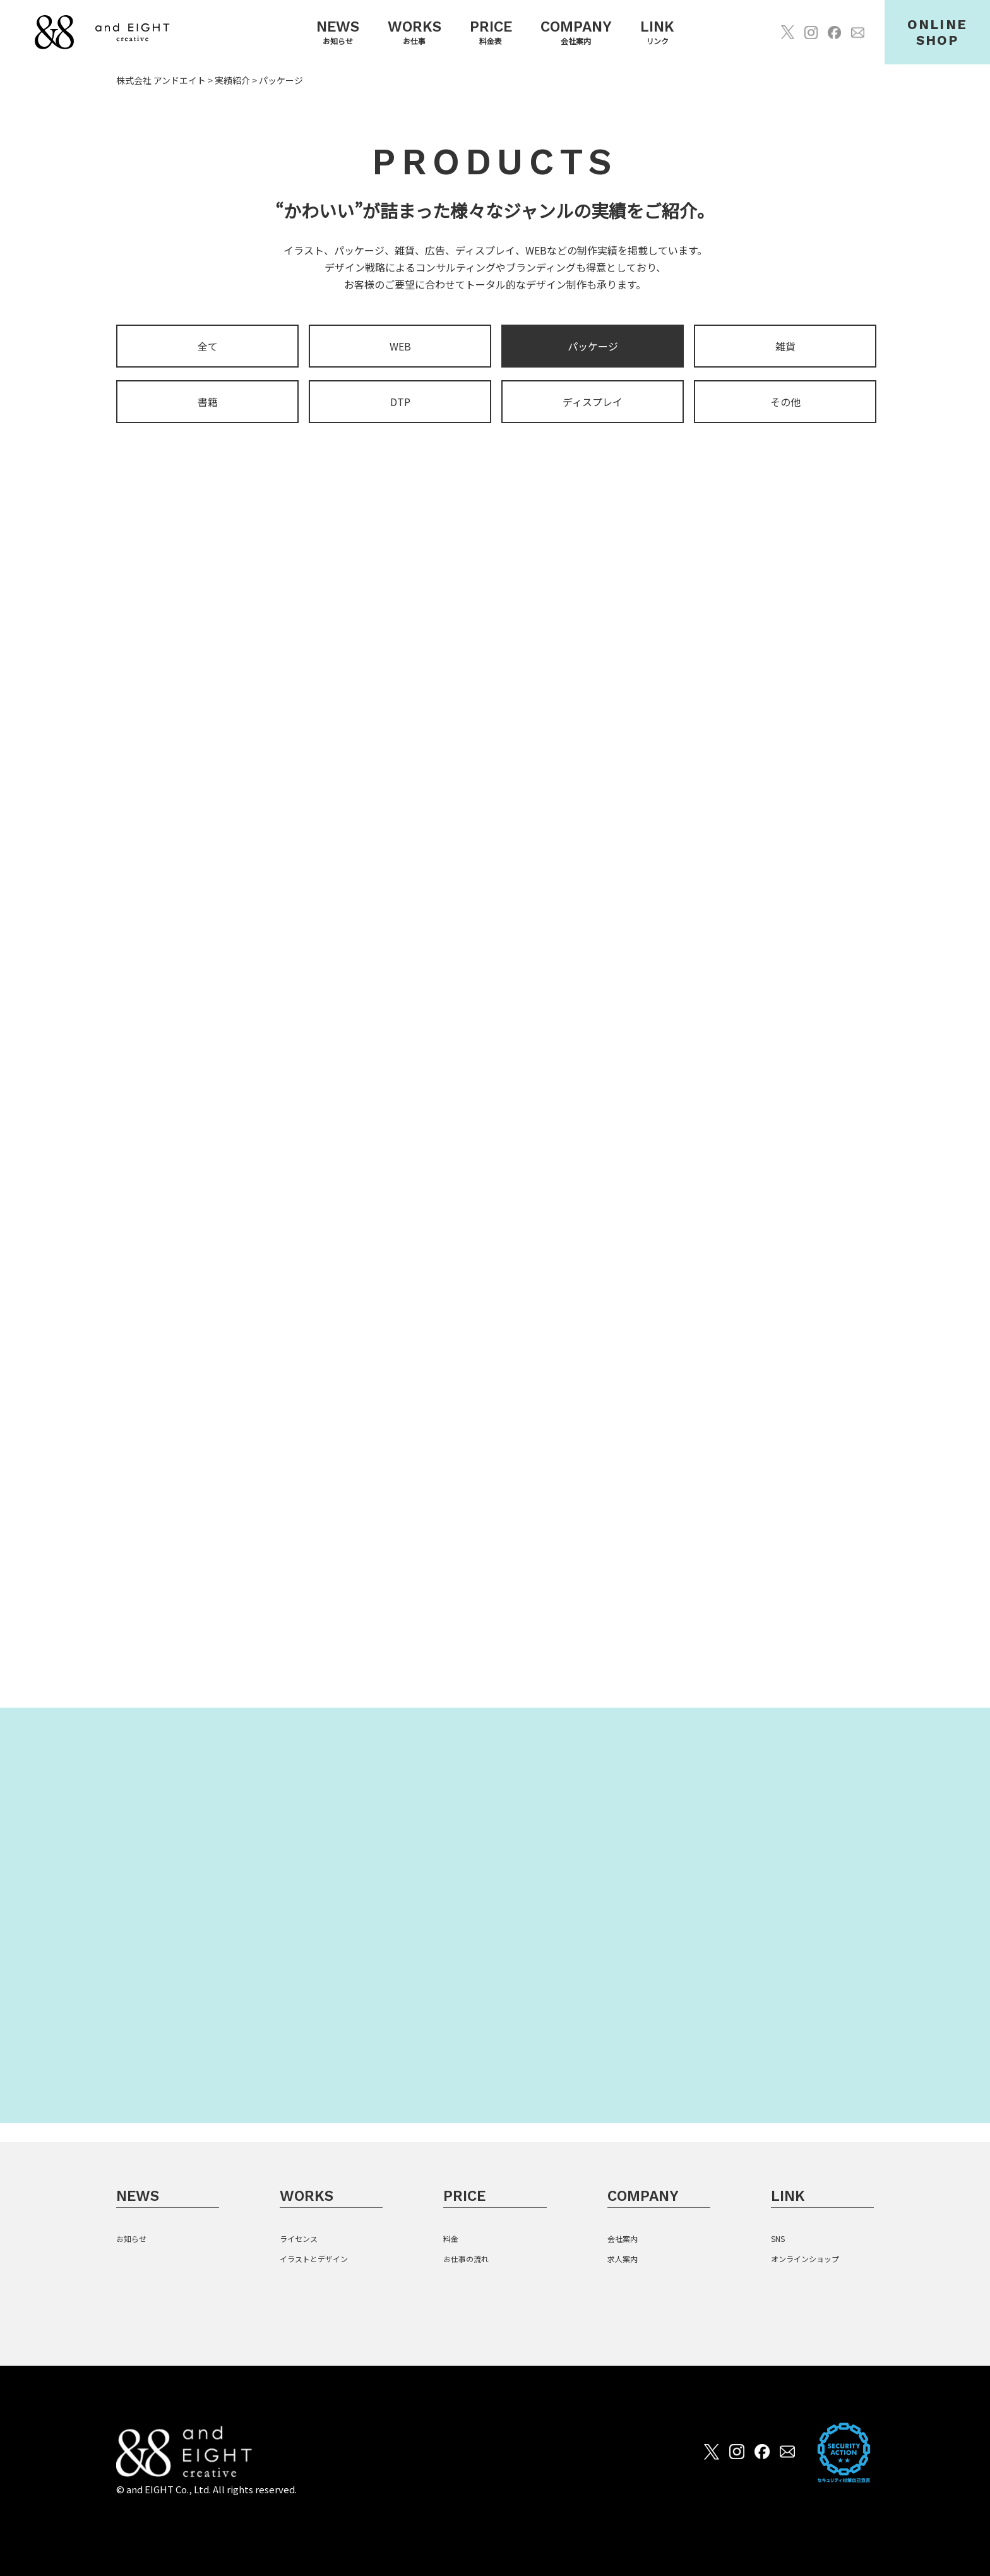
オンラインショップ (805, 2258)
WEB (400, 347)
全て (208, 347)
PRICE (464, 2196)
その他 (785, 402)
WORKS (306, 2196)
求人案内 (622, 2258)
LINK (788, 2196)
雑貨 (785, 347)
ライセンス (299, 2238)
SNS (778, 2238)
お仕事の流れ (466, 2258)
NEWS (137, 2196)
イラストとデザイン (314, 2258)
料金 (450, 2238)
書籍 (208, 402)
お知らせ (131, 2238)
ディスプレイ (593, 402)
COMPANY (643, 2196)
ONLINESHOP (937, 32)
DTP (400, 402)
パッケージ (593, 347)
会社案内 (622, 2238)
